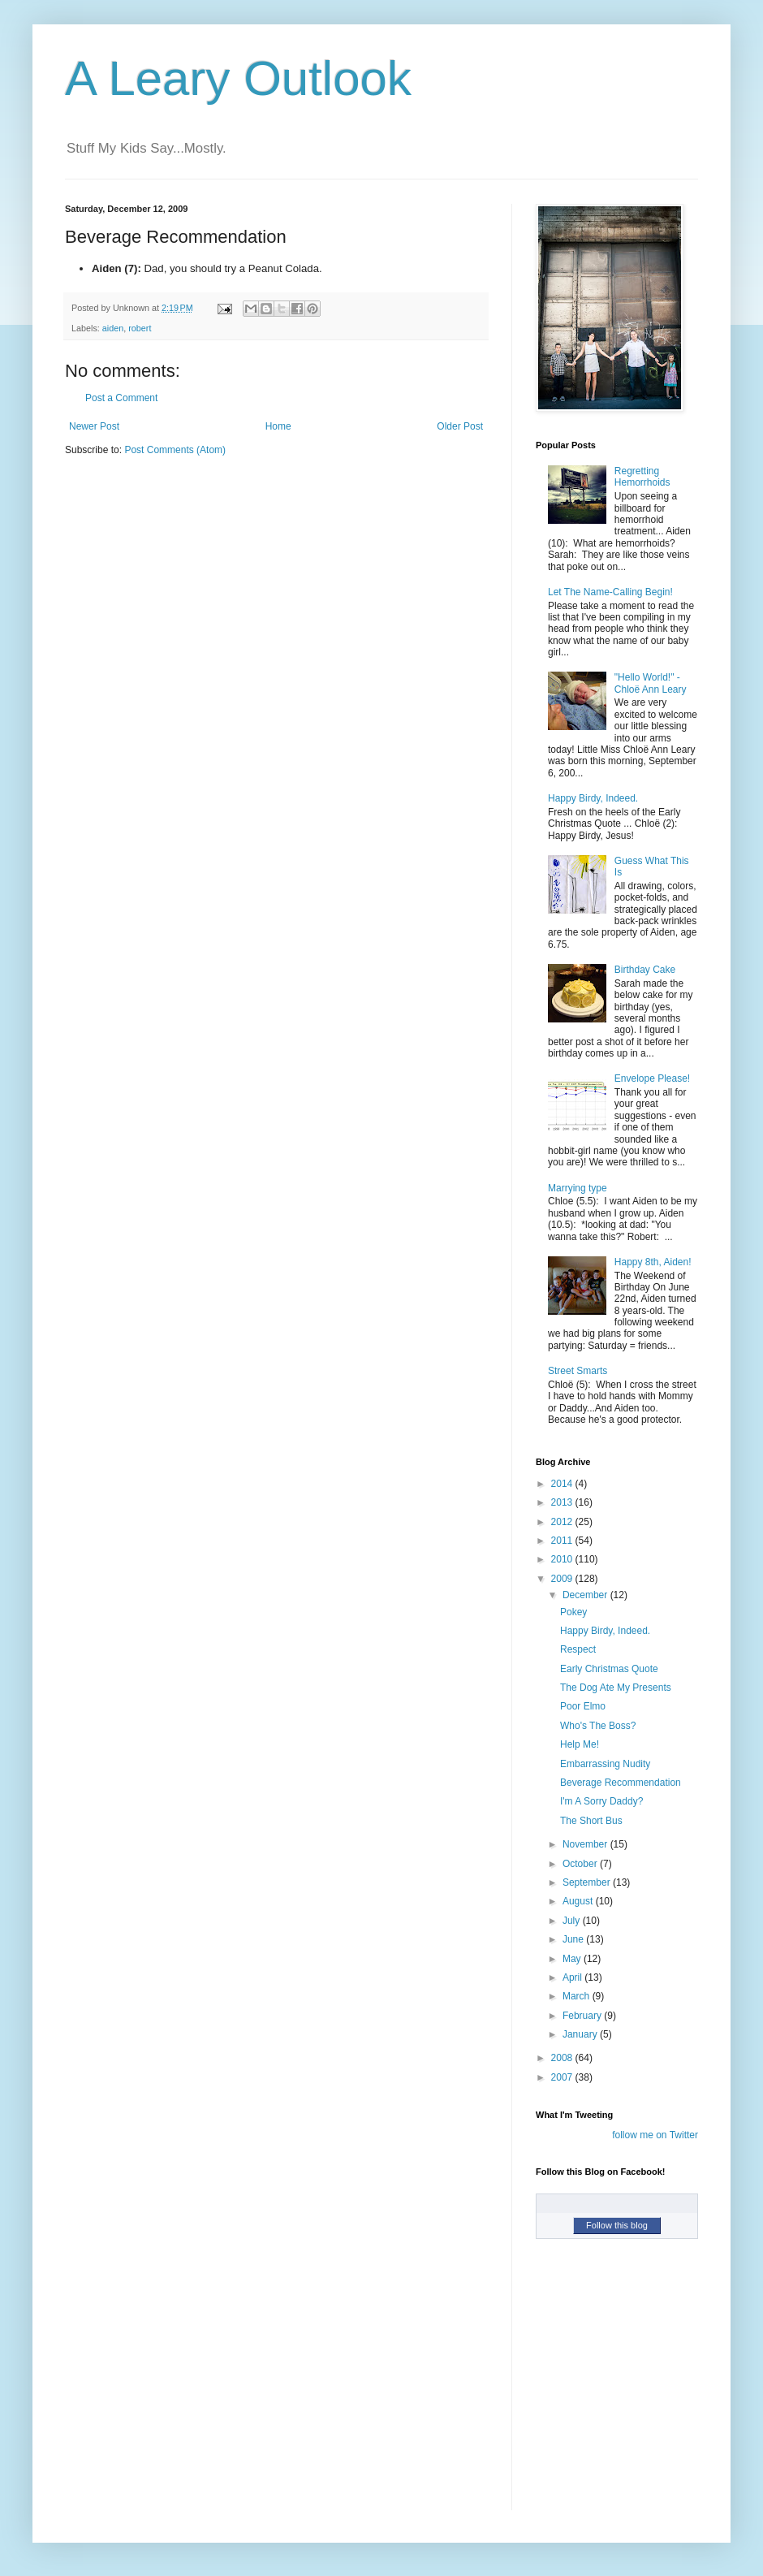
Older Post (460, 426)
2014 (563, 1483)
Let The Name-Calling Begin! (610, 592)
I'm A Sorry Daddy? (601, 1801)
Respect (578, 1649)
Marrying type (577, 1188)
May (573, 1958)
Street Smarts (577, 1371)
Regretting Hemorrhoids (642, 476)
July (573, 1920)
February (583, 2015)
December (586, 1595)
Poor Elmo (583, 1706)
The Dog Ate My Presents (615, 1687)
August (579, 1901)
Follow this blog (617, 2225)
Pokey (573, 1612)
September (588, 1882)
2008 (563, 2058)
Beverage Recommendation (620, 1782)
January (581, 2034)
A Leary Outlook (238, 78)
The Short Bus (591, 1820)
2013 (563, 1502)
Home (278, 426)
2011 (563, 1540)
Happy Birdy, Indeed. (593, 798)
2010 (563, 1559)
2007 (563, 2077)
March (578, 1996)
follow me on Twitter (655, 2135)
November (586, 1844)
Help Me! (579, 1744)
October (581, 1863)
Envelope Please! (652, 1078)
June (574, 1939)
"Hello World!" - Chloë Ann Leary (650, 683)
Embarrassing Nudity (605, 1764)
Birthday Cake (644, 969)
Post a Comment (121, 398)
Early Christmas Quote (609, 1669)
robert (139, 328)
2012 (563, 1522)
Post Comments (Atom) (175, 450)
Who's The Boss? (598, 1725)
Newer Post (94, 426)
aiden (112, 328)
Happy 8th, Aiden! (653, 1262)
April (573, 1977)
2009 (563, 1578)
